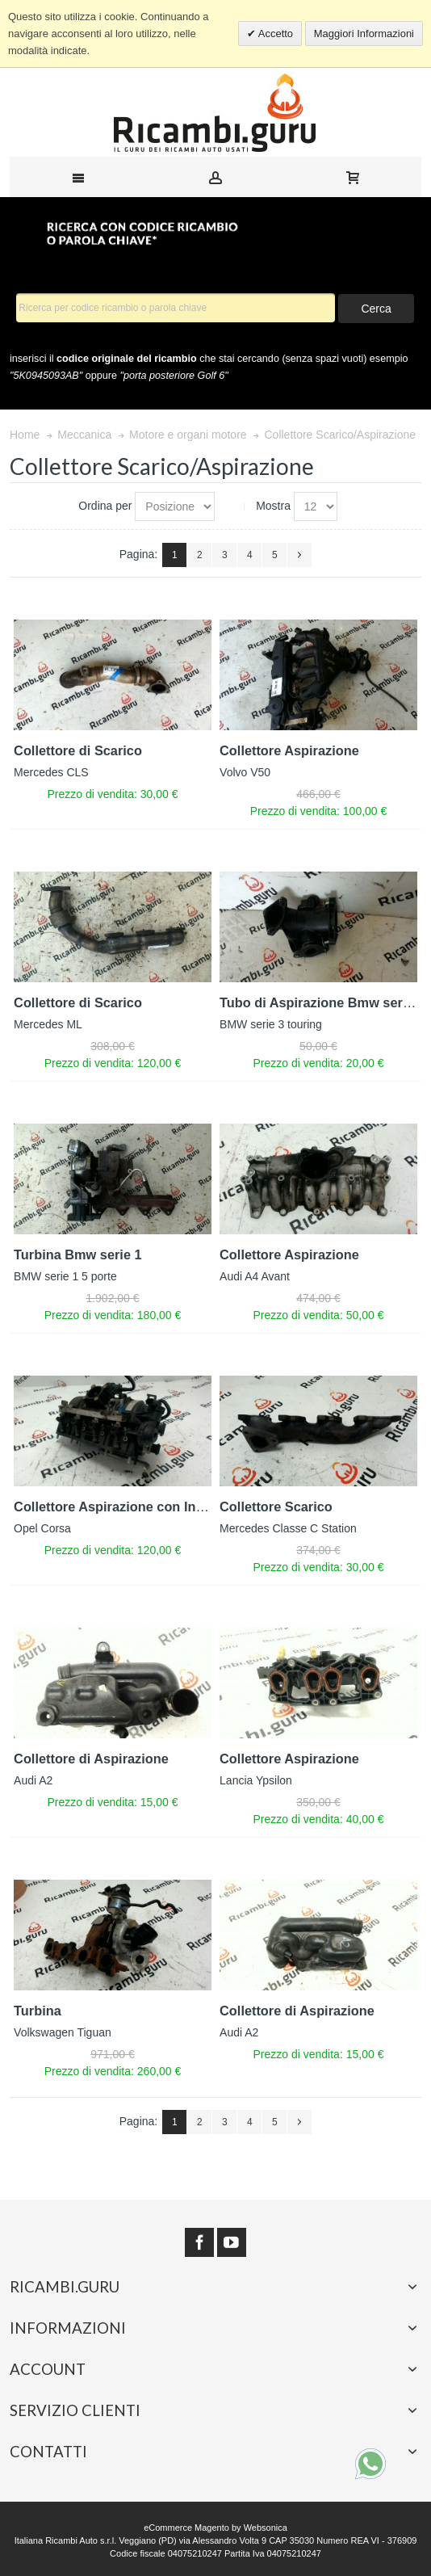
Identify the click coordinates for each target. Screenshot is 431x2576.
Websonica (265, 2527)
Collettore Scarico (276, 1506)
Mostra (273, 505)
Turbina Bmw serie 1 (78, 1254)
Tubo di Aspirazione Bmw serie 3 (322, 1002)
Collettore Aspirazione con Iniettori (123, 1506)
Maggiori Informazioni (364, 33)
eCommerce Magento (186, 2527)
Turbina (37, 2010)
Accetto (274, 33)
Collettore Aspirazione (289, 750)
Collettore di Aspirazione (91, 1758)
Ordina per (105, 505)
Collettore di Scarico (78, 750)
